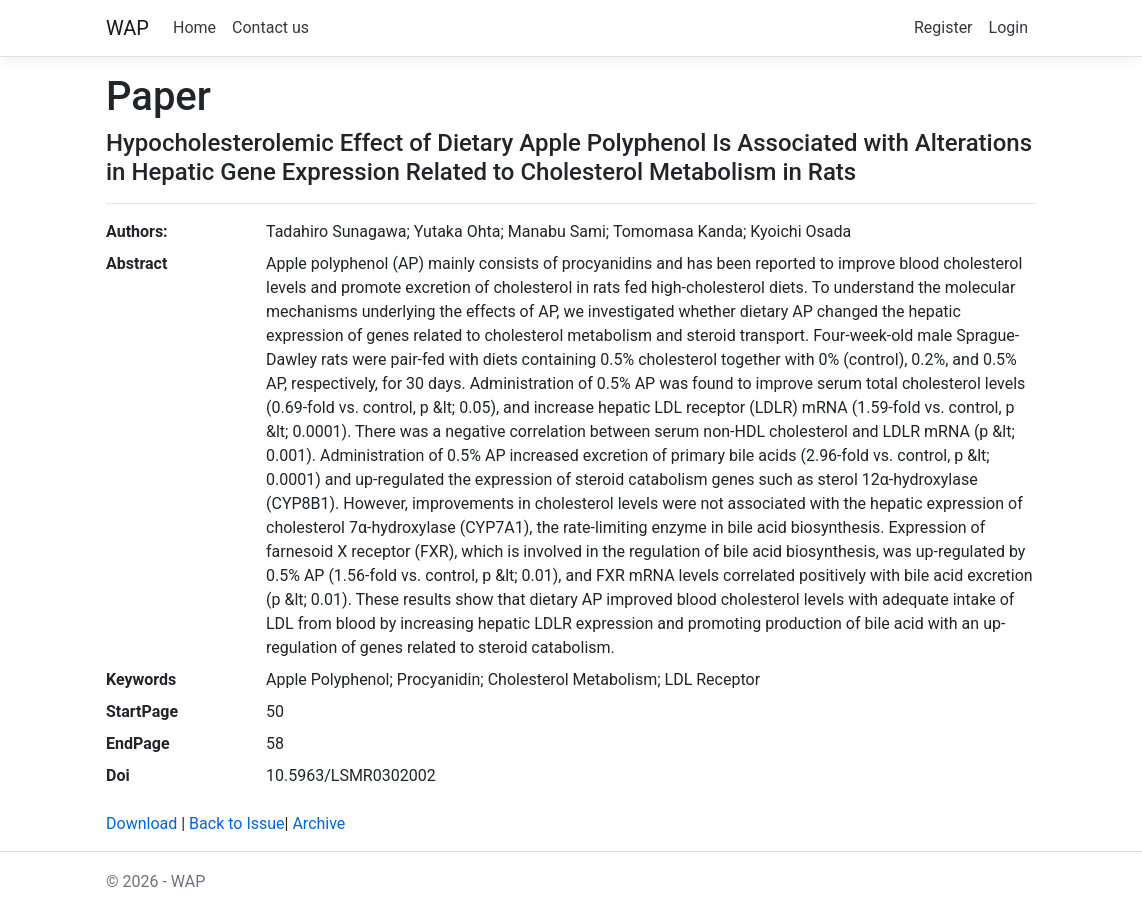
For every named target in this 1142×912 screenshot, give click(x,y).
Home (194, 27)
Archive (318, 823)
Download (141, 823)
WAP (127, 28)
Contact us (270, 27)
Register (943, 27)
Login (1008, 27)
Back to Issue (236, 823)
